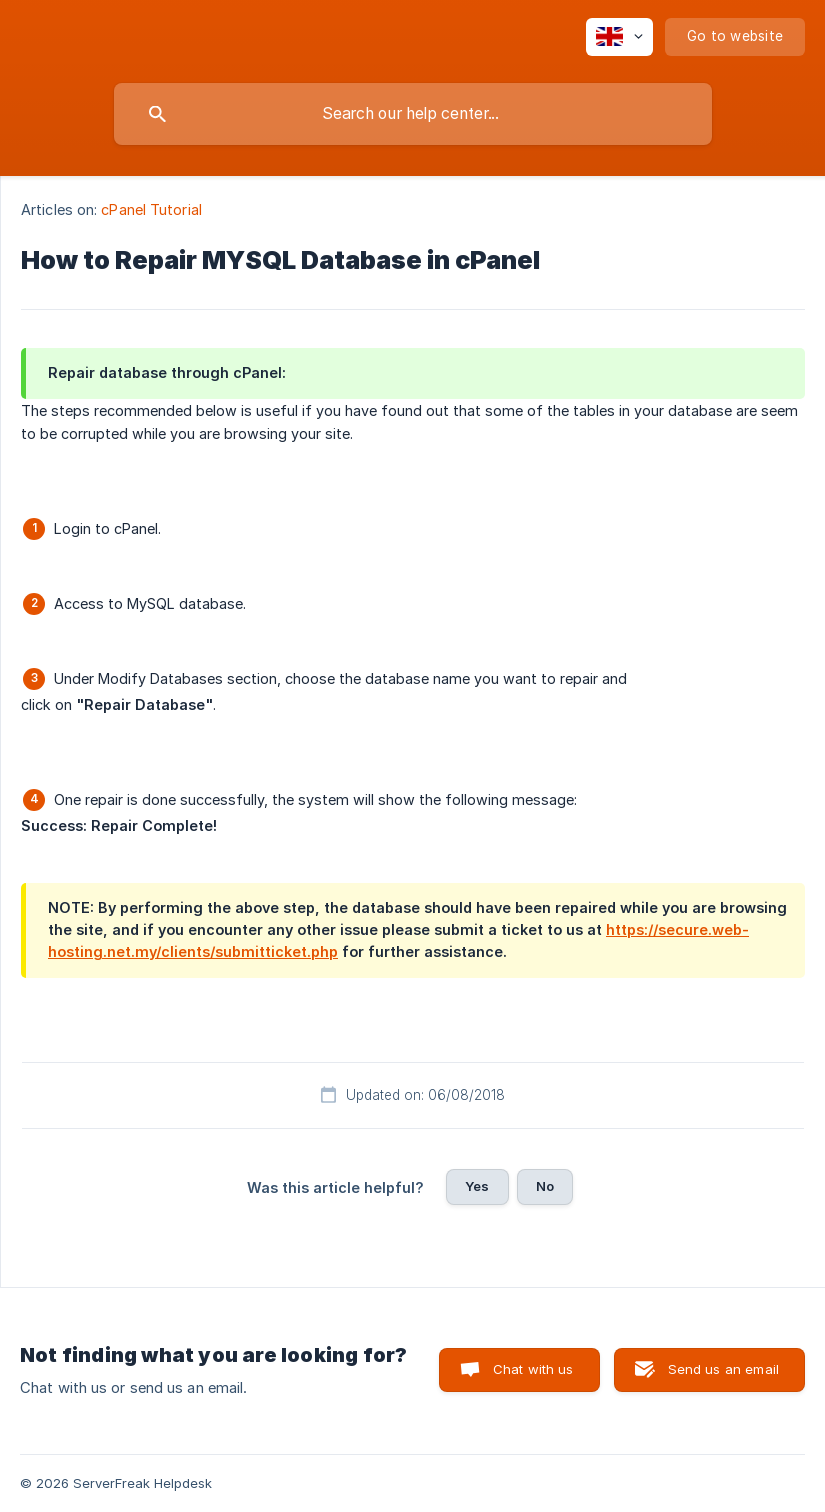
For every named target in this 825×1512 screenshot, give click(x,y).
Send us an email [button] (723, 1369)
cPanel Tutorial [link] (151, 209)
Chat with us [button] (533, 1369)
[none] (619, 37)
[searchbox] (413, 114)
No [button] (545, 1186)
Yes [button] (477, 1186)
